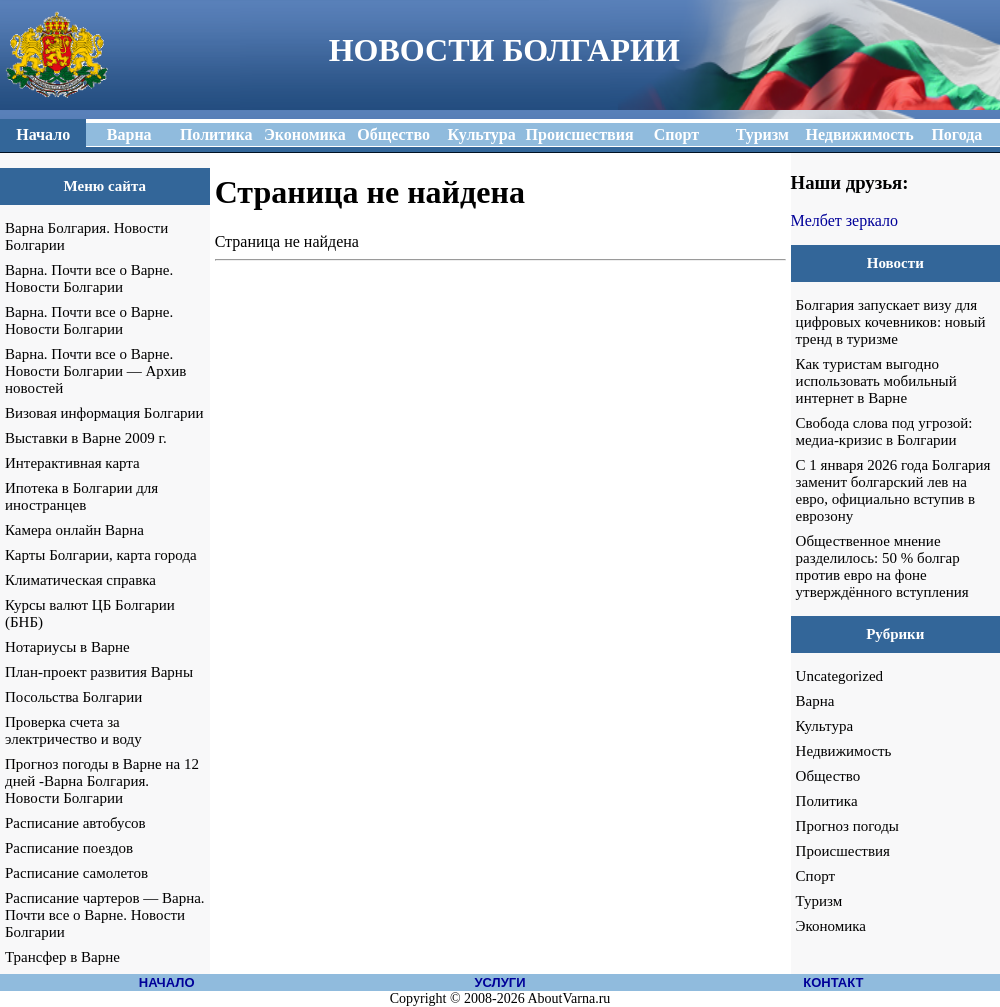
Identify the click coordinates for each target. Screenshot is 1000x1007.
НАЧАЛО (167, 982)
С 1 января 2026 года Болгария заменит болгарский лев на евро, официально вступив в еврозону (893, 490)
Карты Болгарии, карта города (101, 555)
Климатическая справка (80, 580)
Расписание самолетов (76, 873)
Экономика (831, 926)
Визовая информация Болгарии (104, 413)
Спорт (815, 876)
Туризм (819, 901)
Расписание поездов (69, 848)
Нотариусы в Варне (67, 647)
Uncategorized (839, 676)
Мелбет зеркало (844, 220)
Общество (828, 776)
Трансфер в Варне (62, 957)
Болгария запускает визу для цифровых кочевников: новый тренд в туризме (891, 322)
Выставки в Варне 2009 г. (86, 438)
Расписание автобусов (75, 823)
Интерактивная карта (72, 463)
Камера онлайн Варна (74, 530)
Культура (825, 726)
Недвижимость (844, 751)
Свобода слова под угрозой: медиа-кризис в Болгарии (884, 431)
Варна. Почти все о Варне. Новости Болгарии (89, 278)
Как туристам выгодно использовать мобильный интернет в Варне (876, 381)
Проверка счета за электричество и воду (73, 730)
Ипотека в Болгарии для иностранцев (81, 496)
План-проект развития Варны (99, 672)
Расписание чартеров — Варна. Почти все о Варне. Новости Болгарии (105, 915)
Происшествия (843, 851)
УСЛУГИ (499, 982)
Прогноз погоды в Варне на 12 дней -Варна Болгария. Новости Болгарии (102, 781)
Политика (827, 801)
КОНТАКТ (833, 982)
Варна (815, 701)
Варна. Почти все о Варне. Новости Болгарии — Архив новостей (95, 371)
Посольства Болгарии (73, 697)
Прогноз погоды (847, 826)
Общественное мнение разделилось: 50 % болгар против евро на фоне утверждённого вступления (882, 566)
